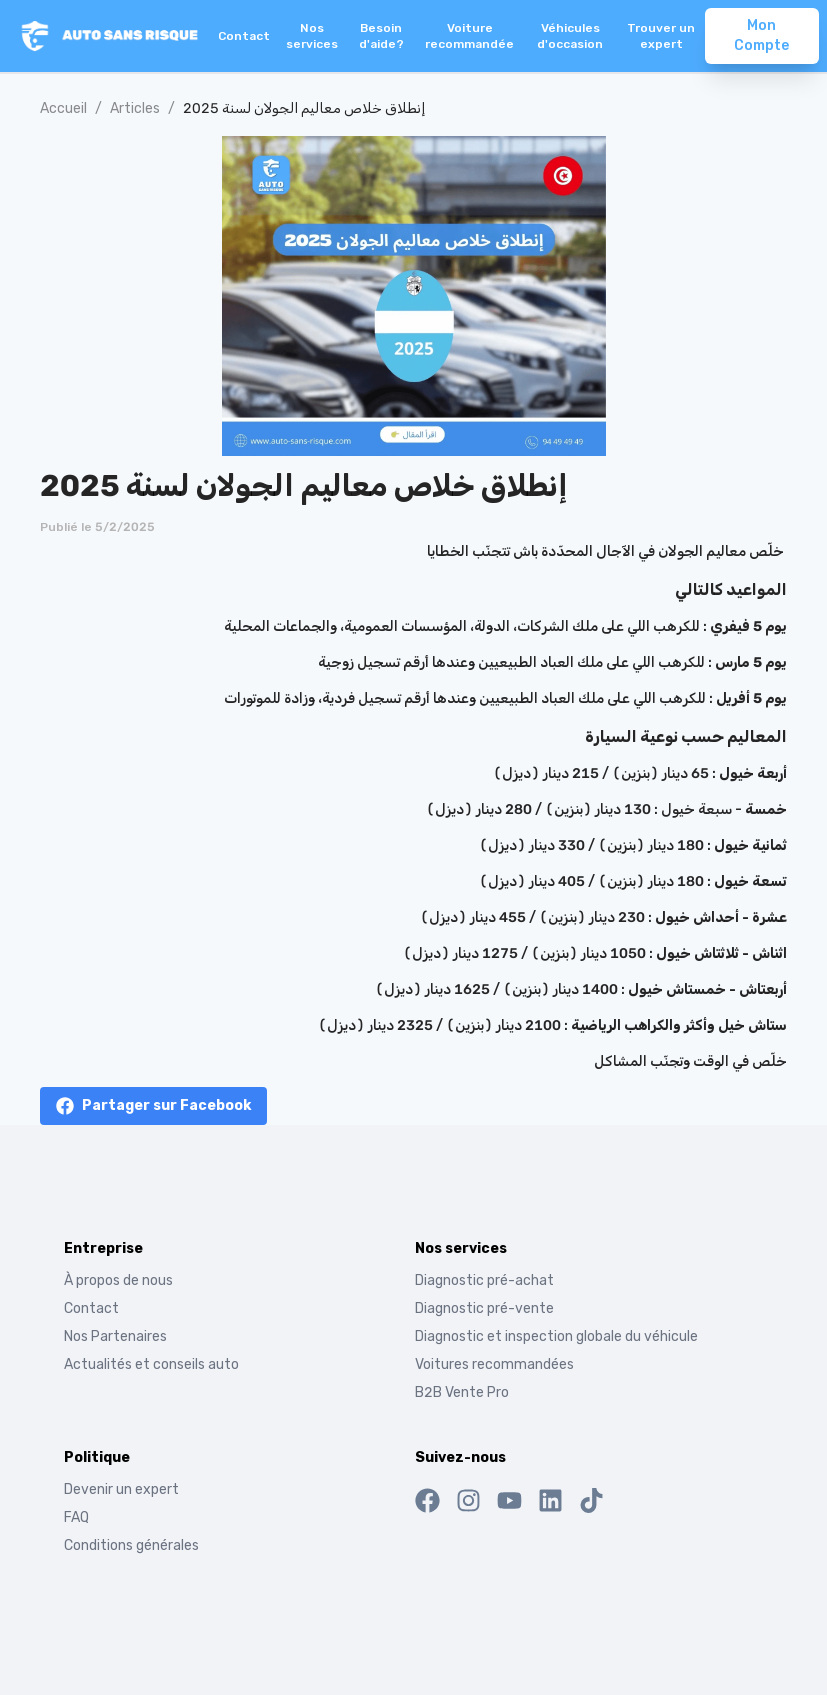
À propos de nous (118, 1280)
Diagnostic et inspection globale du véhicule (556, 1336)
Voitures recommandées (494, 1364)
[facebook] (153, 1106)
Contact (244, 36)
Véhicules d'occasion (570, 36)
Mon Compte (761, 35)
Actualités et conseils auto (151, 1364)
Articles (135, 108)
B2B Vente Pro (462, 1392)
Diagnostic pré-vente (484, 1308)
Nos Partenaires (115, 1336)
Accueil (63, 108)
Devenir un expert (121, 1489)
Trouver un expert (661, 36)
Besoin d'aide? (381, 36)
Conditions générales (131, 1545)
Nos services (312, 36)
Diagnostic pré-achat (484, 1280)
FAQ (76, 1517)
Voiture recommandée (469, 36)
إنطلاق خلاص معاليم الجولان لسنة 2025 (304, 108)
